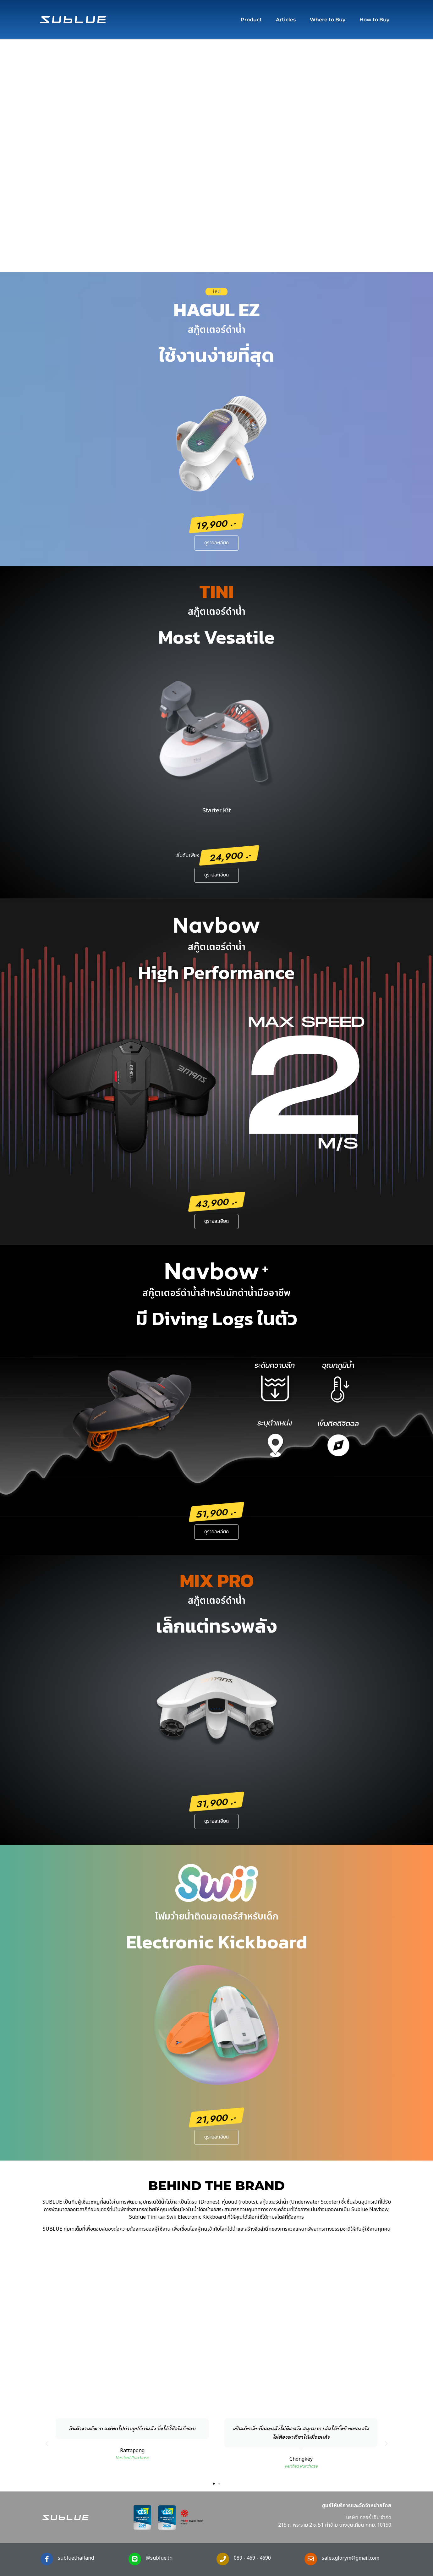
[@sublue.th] (135, 2559)
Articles (286, 20)
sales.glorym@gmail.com (350, 2558)
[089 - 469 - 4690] (222, 2559)
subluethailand (76, 2558)
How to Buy (374, 20)
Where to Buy (327, 20)
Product (251, 20)
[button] (47, 2444)
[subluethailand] (47, 2559)
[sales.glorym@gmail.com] (310, 2559)
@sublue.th (159, 2558)
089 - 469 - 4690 (252, 2558)
